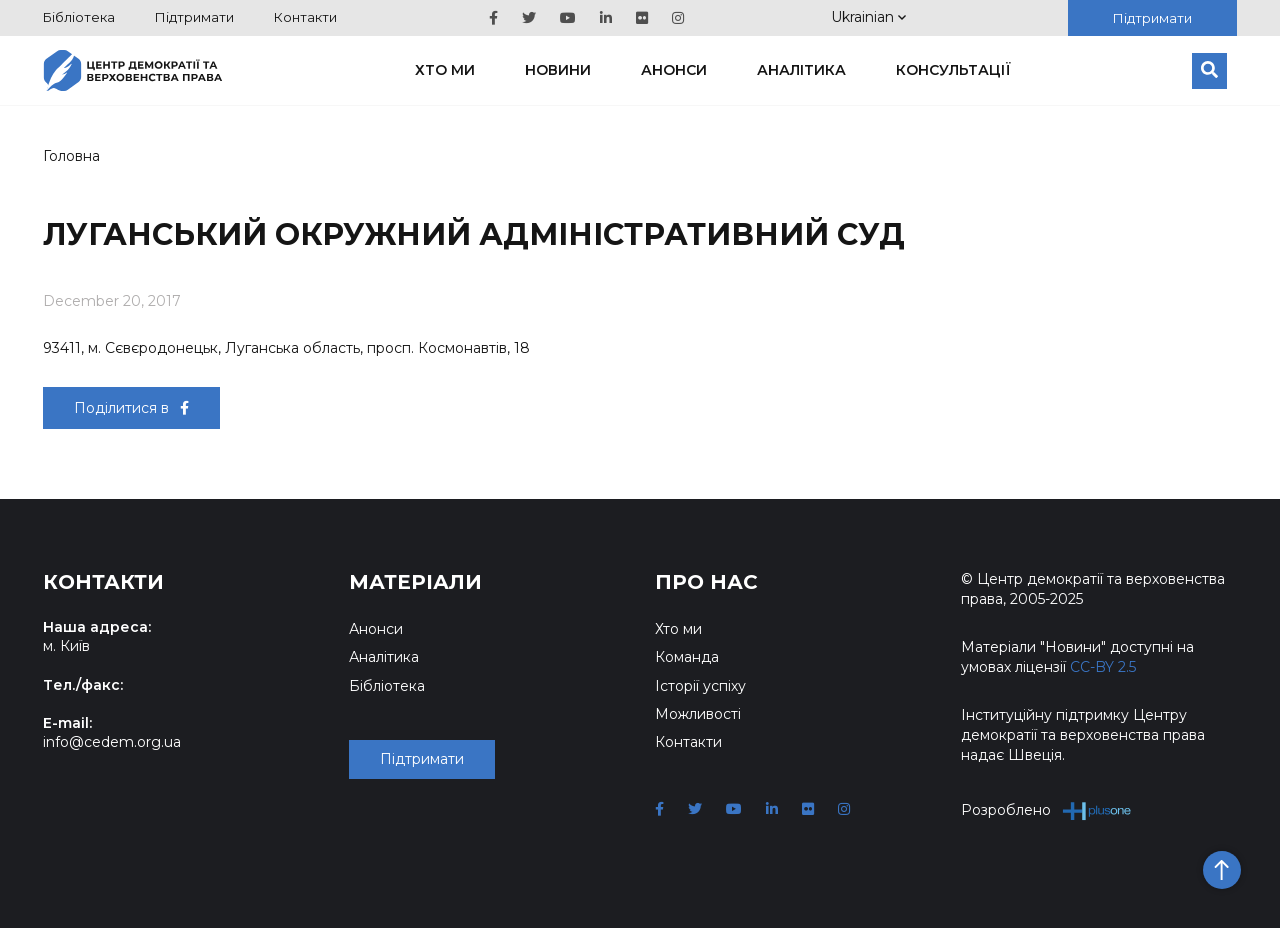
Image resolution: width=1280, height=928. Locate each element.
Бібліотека (79, 17)
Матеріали (415, 582)
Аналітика (801, 70)
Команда (687, 657)
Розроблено (1046, 810)
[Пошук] (1209, 71)
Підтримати (194, 17)
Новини (558, 70)
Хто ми (445, 70)
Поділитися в (131, 408)
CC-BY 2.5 (1103, 667)
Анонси (674, 70)
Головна (71, 156)
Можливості (698, 714)
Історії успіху (700, 686)
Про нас (706, 582)
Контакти (305, 17)
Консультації (953, 70)
